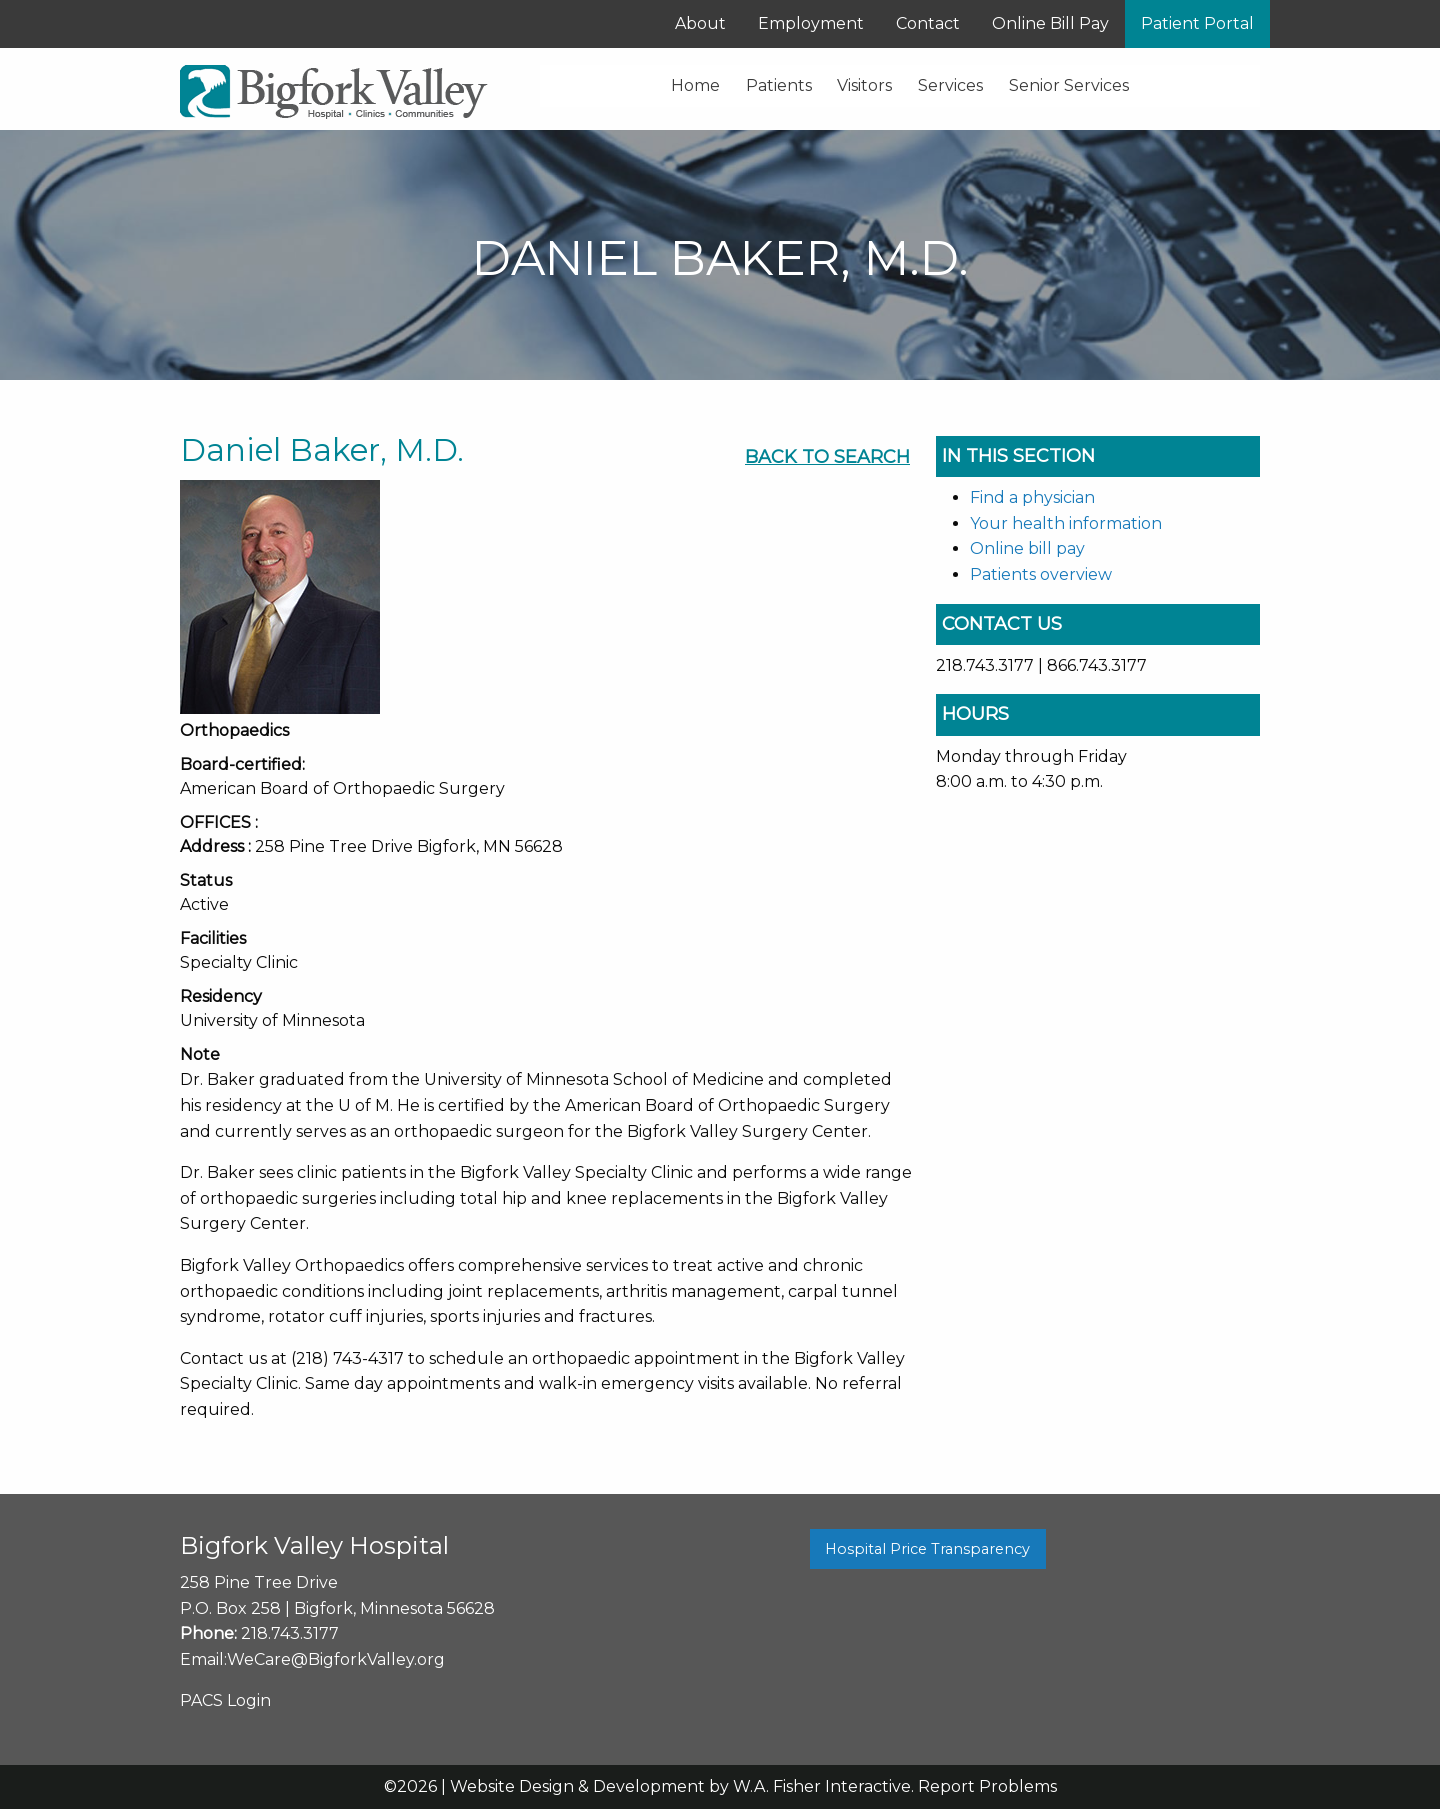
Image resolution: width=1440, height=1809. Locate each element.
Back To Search (827, 457)
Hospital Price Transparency (927, 1549)
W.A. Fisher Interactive (822, 1786)
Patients (779, 85)
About (700, 23)
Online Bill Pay (1050, 23)
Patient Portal (1197, 23)
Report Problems (987, 1786)
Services (950, 85)
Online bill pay (1027, 548)
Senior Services (1069, 85)
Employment (811, 23)
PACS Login (225, 1700)
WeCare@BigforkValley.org (336, 1659)
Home (695, 85)
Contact (928, 23)
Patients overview (1041, 574)
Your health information (1066, 523)
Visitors (864, 85)
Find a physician (1032, 497)
